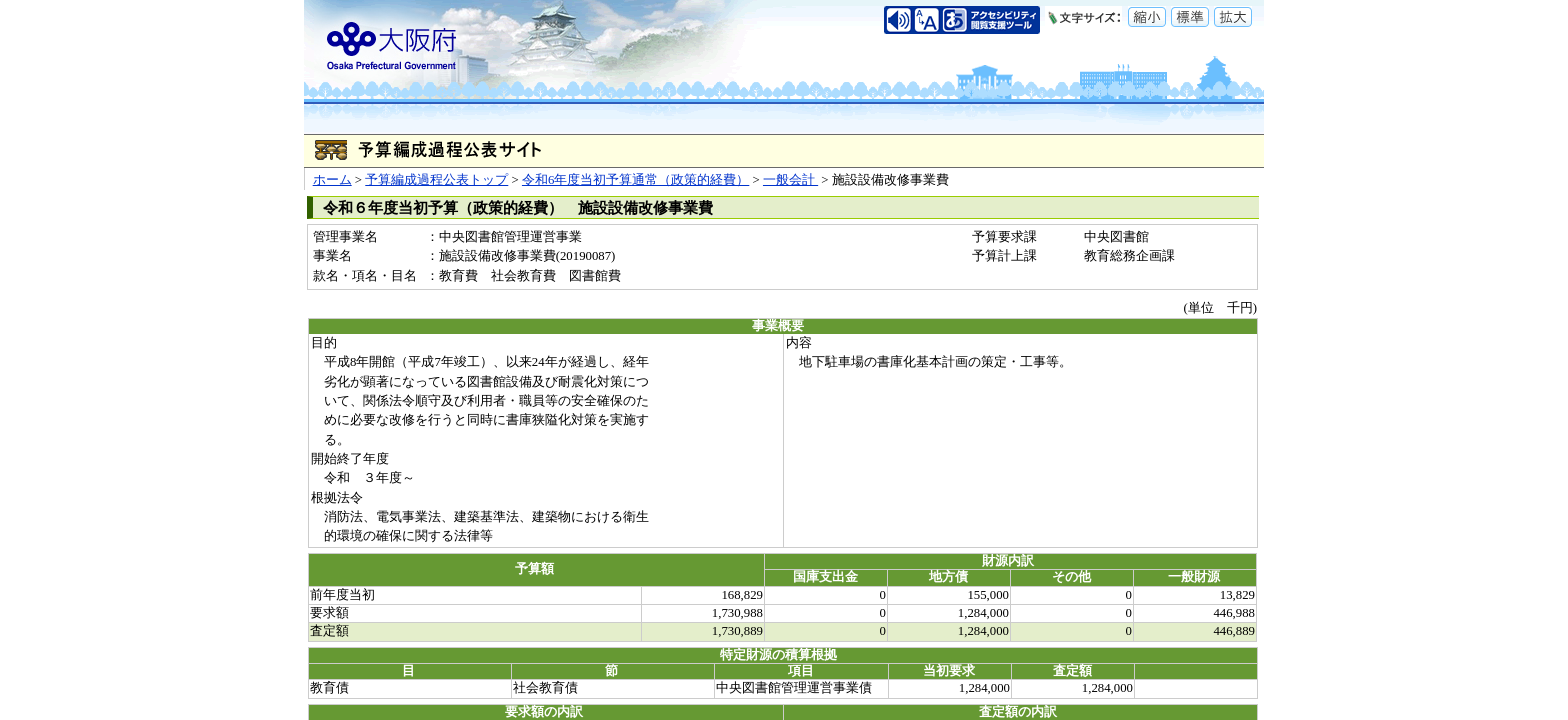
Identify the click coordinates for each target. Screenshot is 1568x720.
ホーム (332, 180)
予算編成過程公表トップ (436, 180)
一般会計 (790, 180)
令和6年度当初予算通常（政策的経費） (635, 180)
